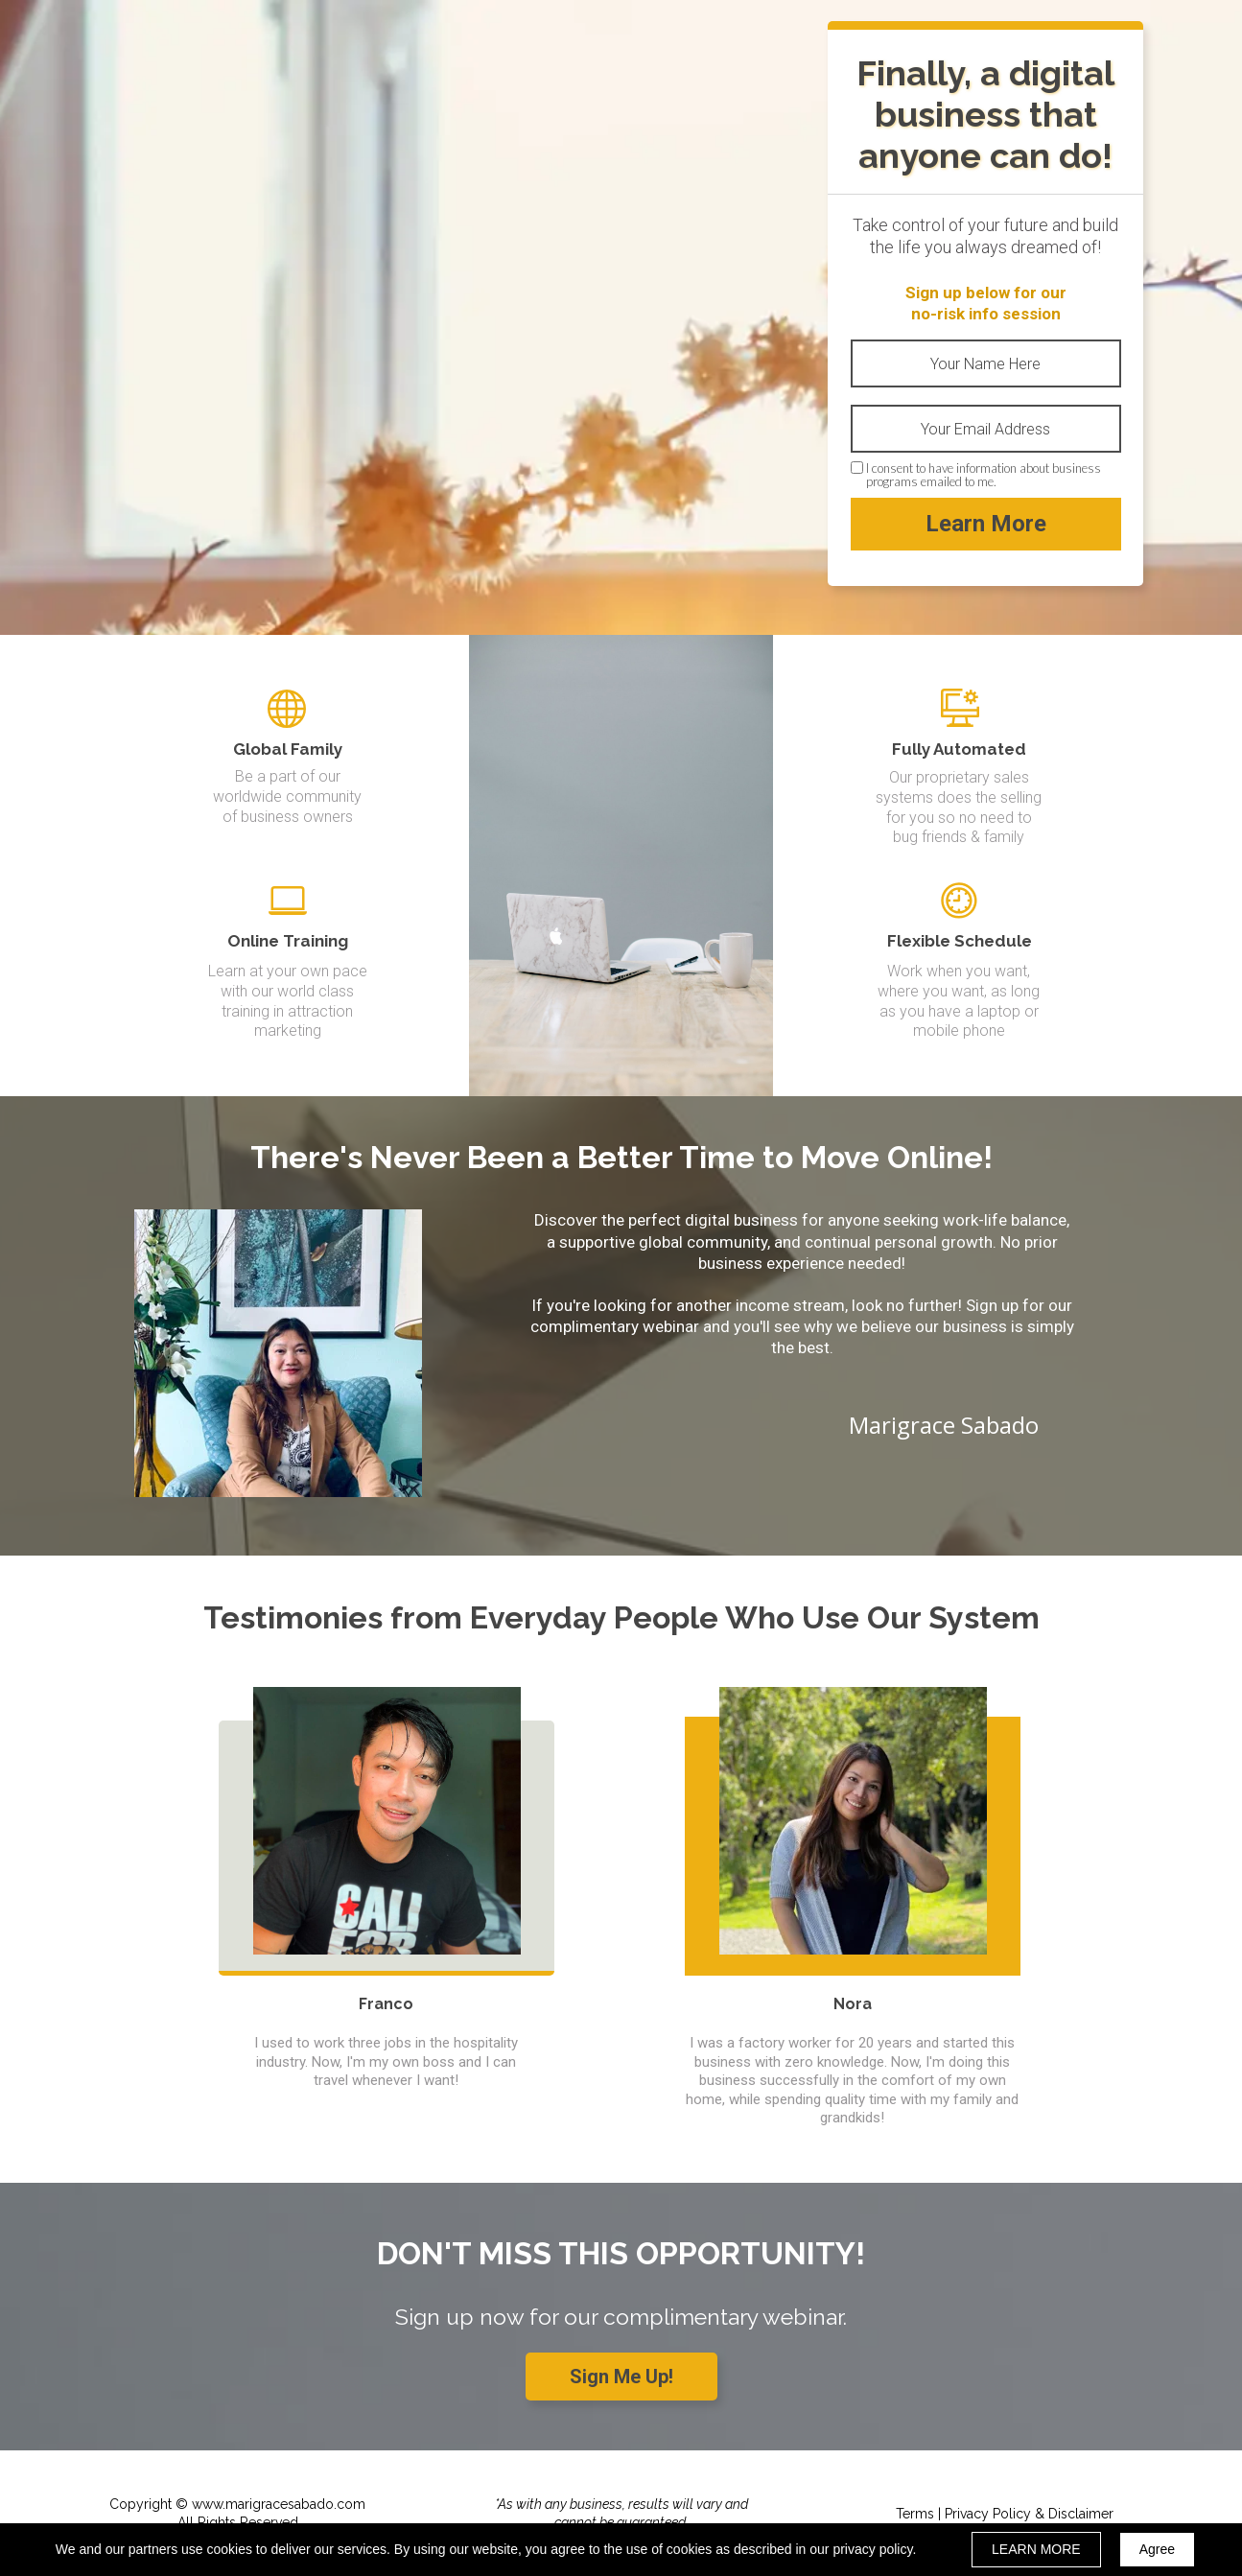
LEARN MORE (1036, 2549)
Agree (1157, 2549)
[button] (621, 2376)
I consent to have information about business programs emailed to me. (983, 475)
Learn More (986, 524)
